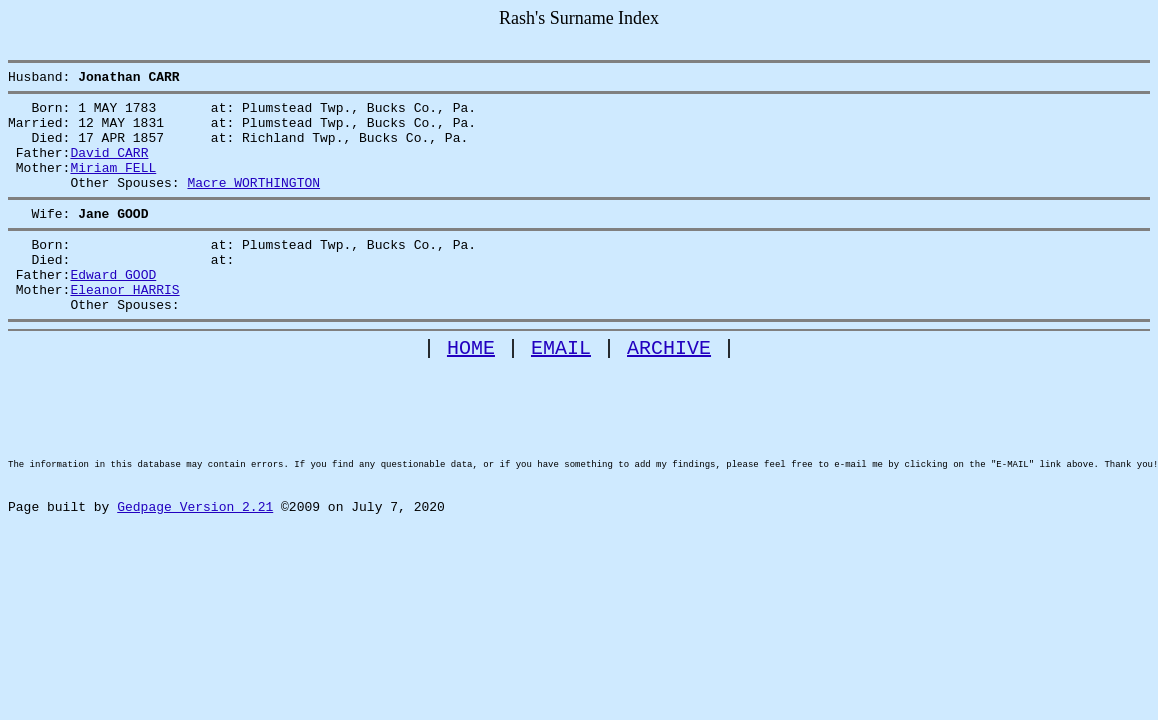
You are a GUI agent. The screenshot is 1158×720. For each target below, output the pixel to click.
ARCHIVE (669, 389)
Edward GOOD (113, 307)
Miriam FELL (113, 185)
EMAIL (561, 389)
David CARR (109, 167)
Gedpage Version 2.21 (195, 582)
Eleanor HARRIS (124, 325)
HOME (471, 389)
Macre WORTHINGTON (253, 203)
